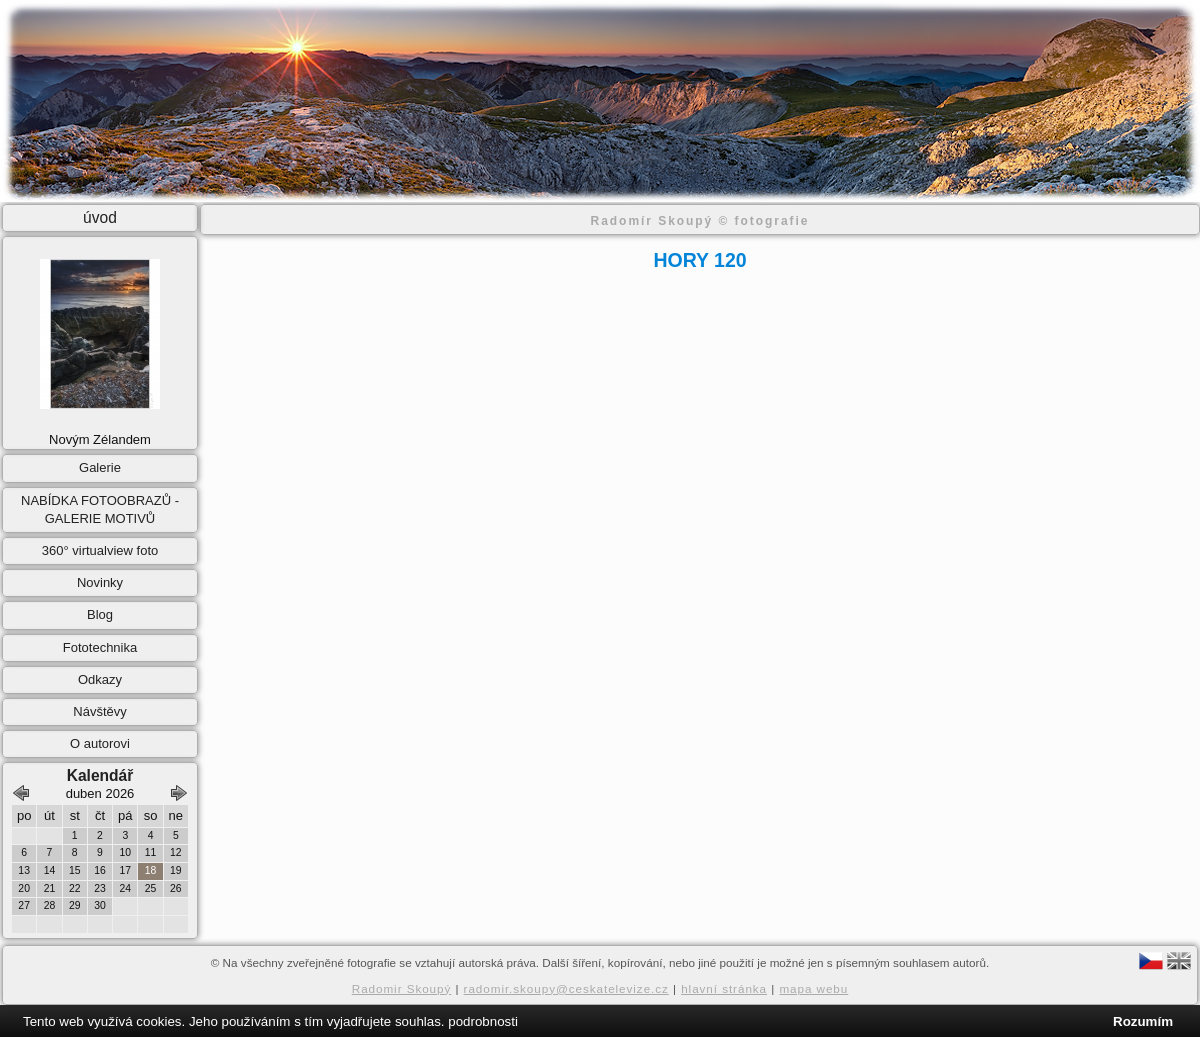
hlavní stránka (724, 988)
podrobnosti (483, 1021)
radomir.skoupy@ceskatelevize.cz (566, 988)
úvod (100, 217)
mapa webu (813, 988)
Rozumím (1143, 1021)
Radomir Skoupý (402, 988)
